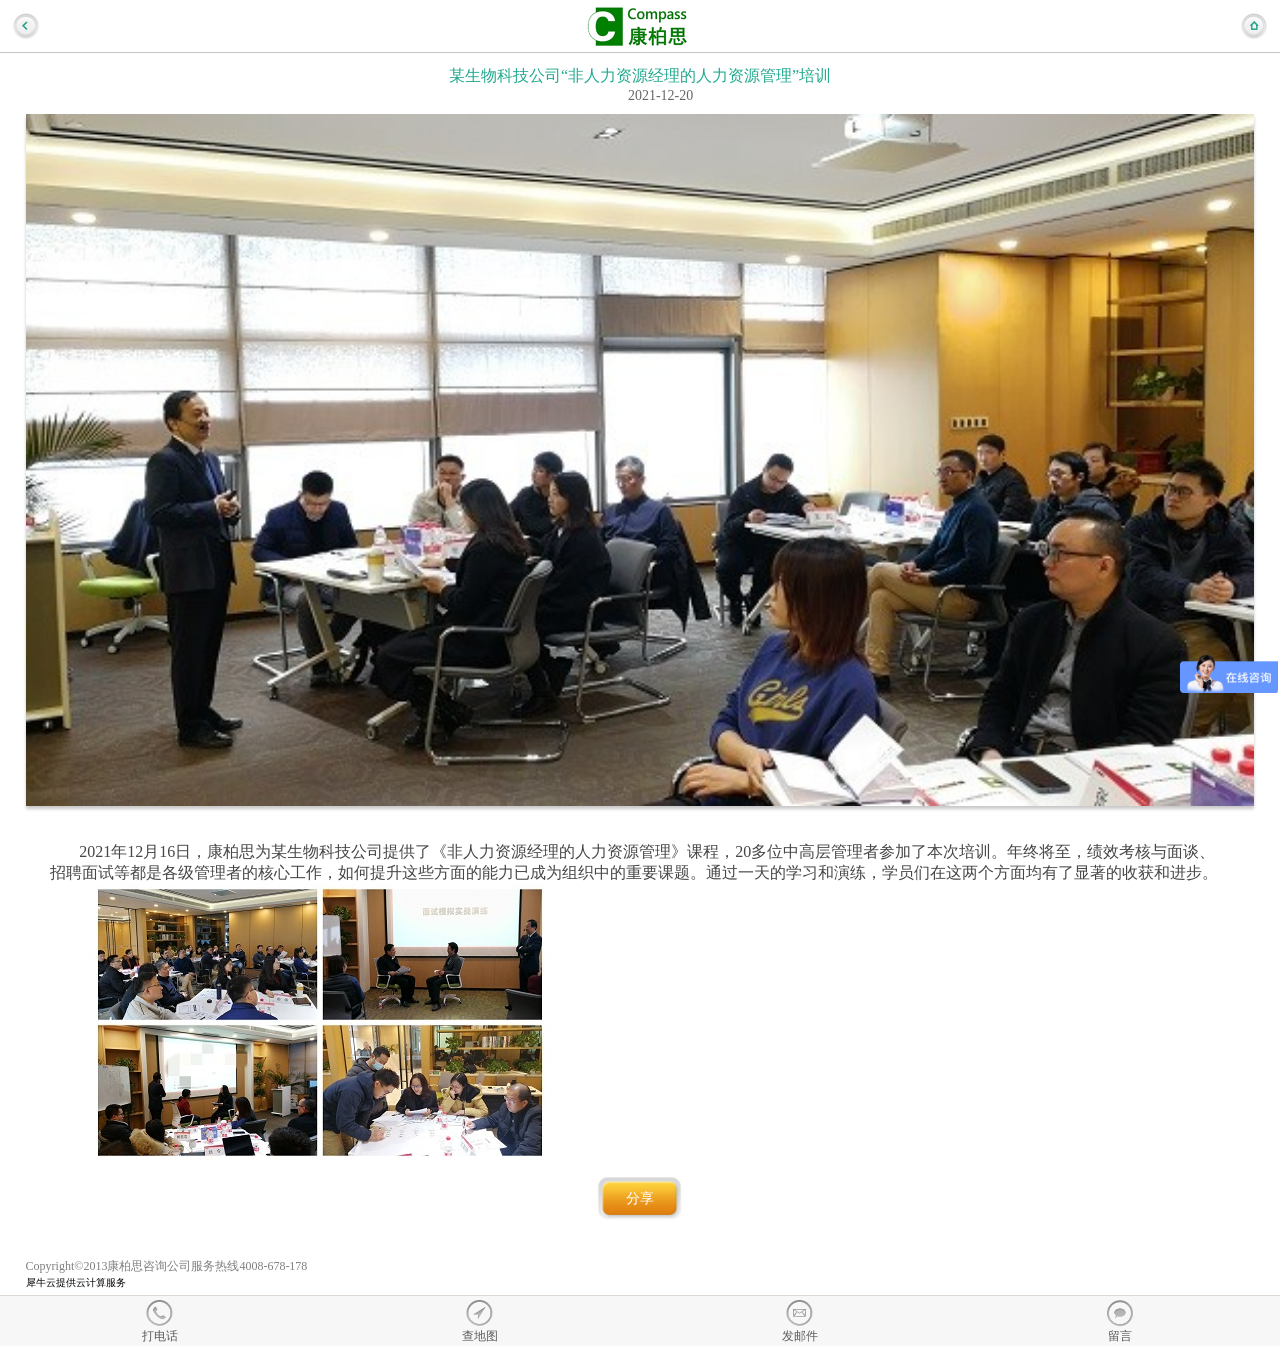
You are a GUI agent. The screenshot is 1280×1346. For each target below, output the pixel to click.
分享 (640, 1198)
